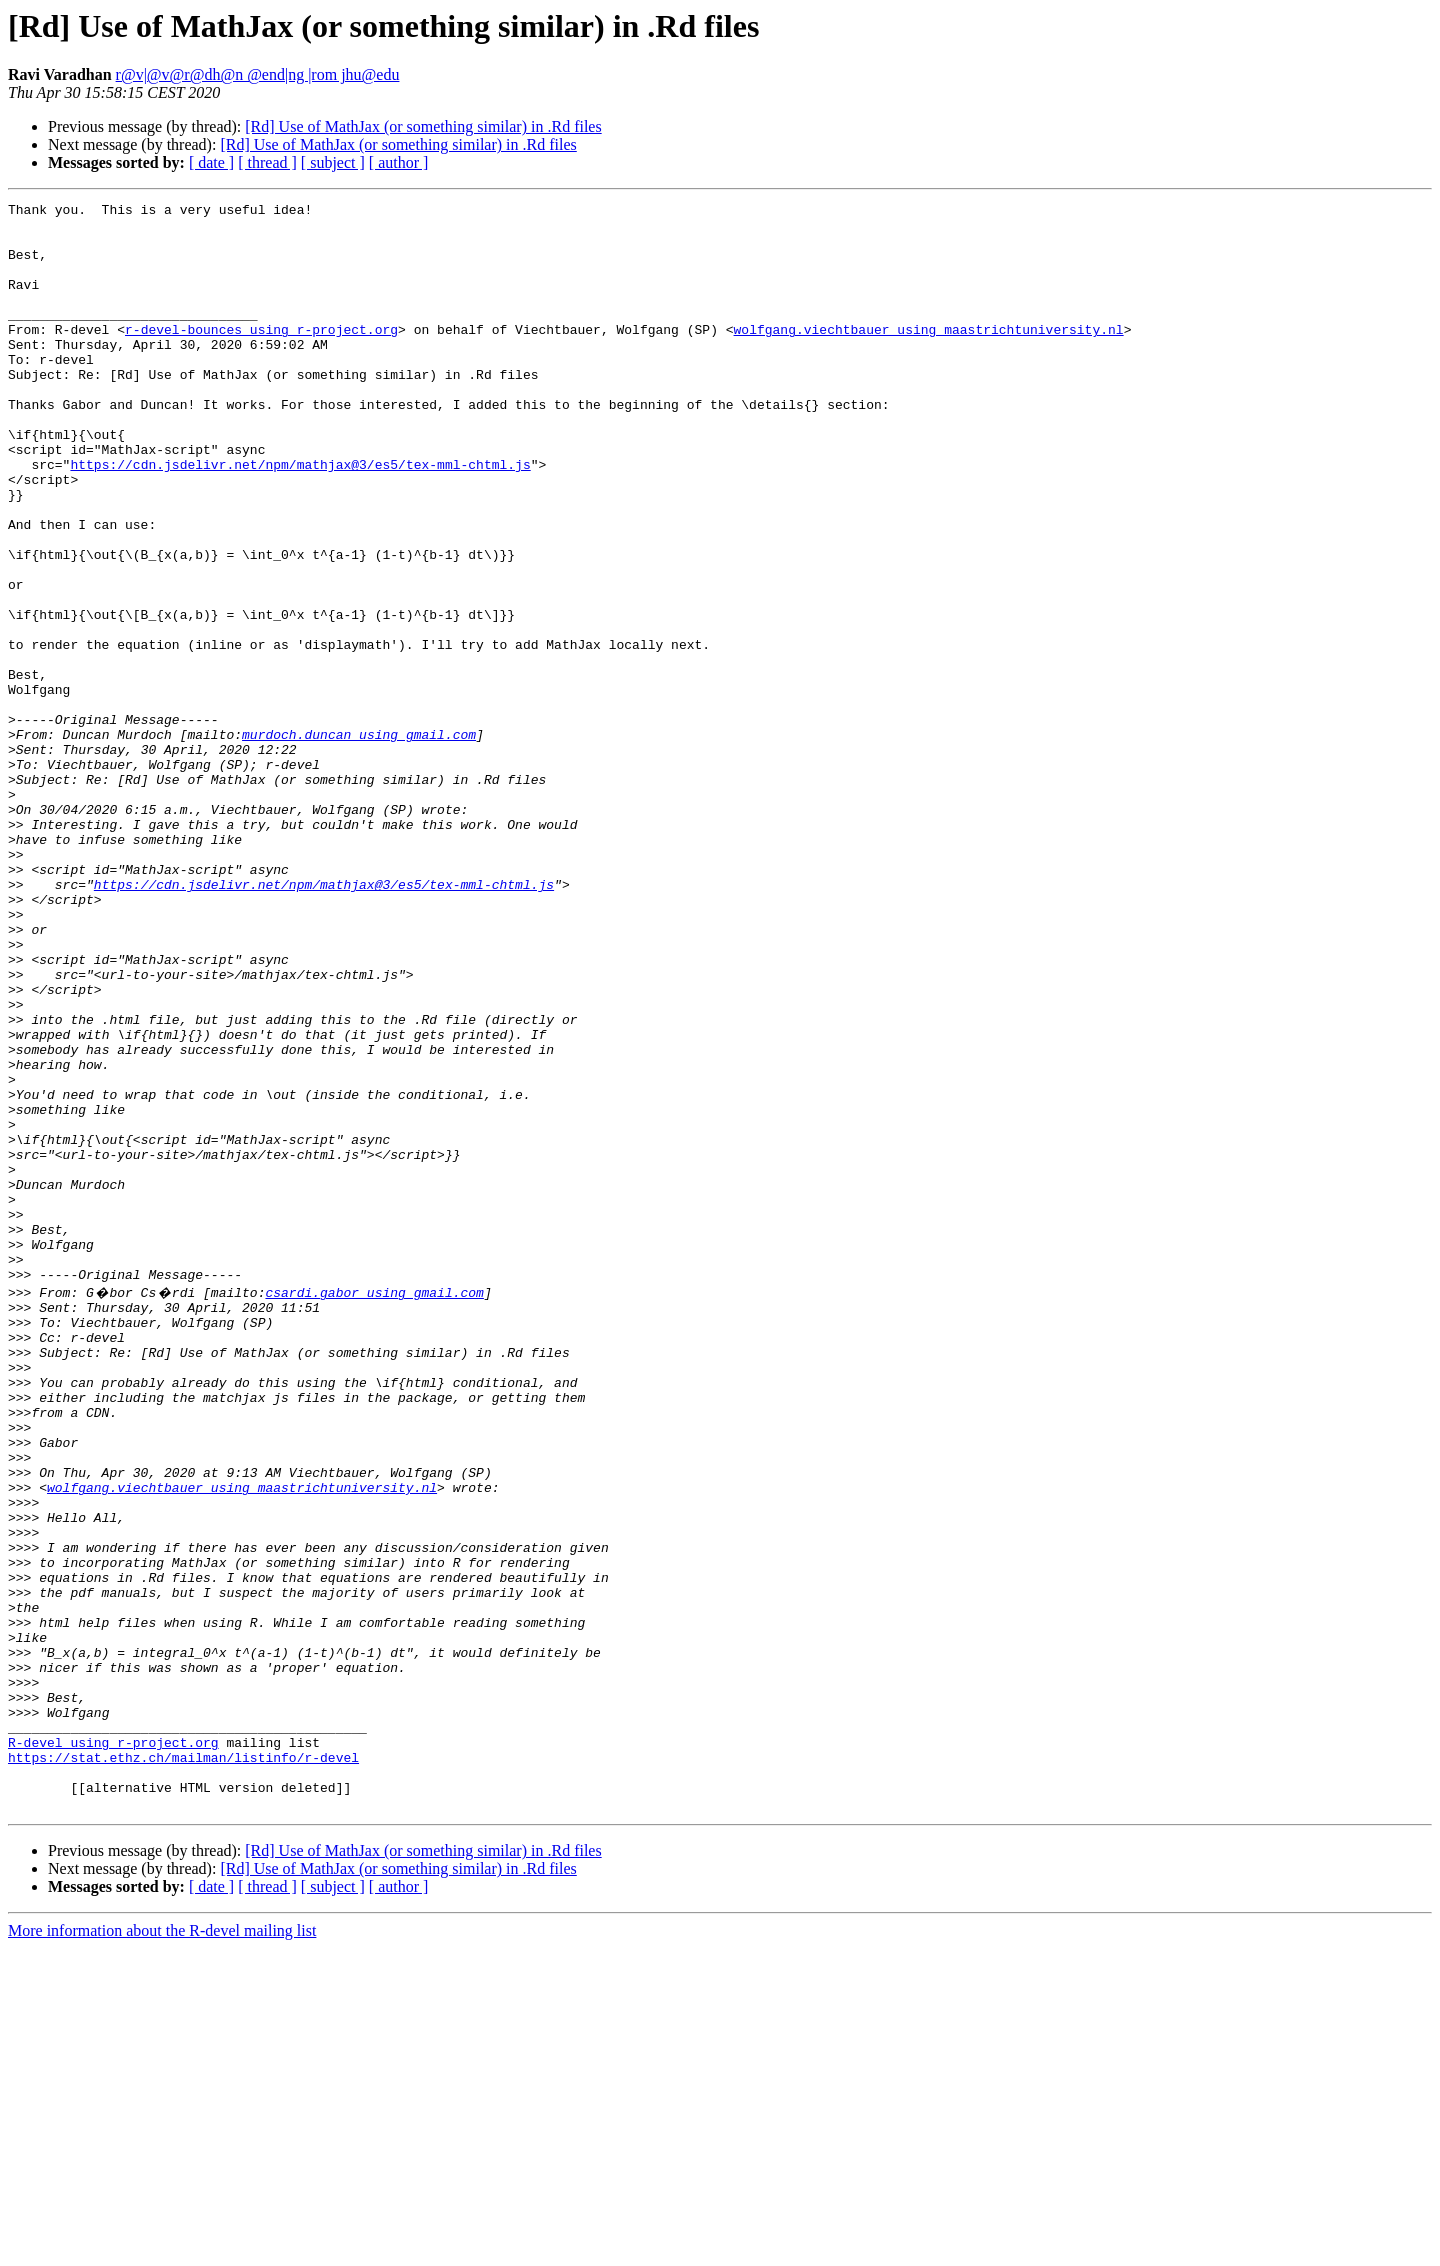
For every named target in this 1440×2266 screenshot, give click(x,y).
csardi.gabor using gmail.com (374, 1508)
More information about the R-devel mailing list (162, 2248)
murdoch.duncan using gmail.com (359, 842)
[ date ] (211, 162)
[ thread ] (267, 162)
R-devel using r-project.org (113, 2048)
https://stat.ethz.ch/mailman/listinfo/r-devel (183, 2066)
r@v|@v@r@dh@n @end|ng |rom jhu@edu (258, 74)
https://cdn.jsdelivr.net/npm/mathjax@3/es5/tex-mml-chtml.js (300, 518)
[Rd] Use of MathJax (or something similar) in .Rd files (423, 126)
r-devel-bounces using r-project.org (261, 356)
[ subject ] (333, 162)
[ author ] (399, 162)
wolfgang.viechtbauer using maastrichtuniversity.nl (928, 356)
